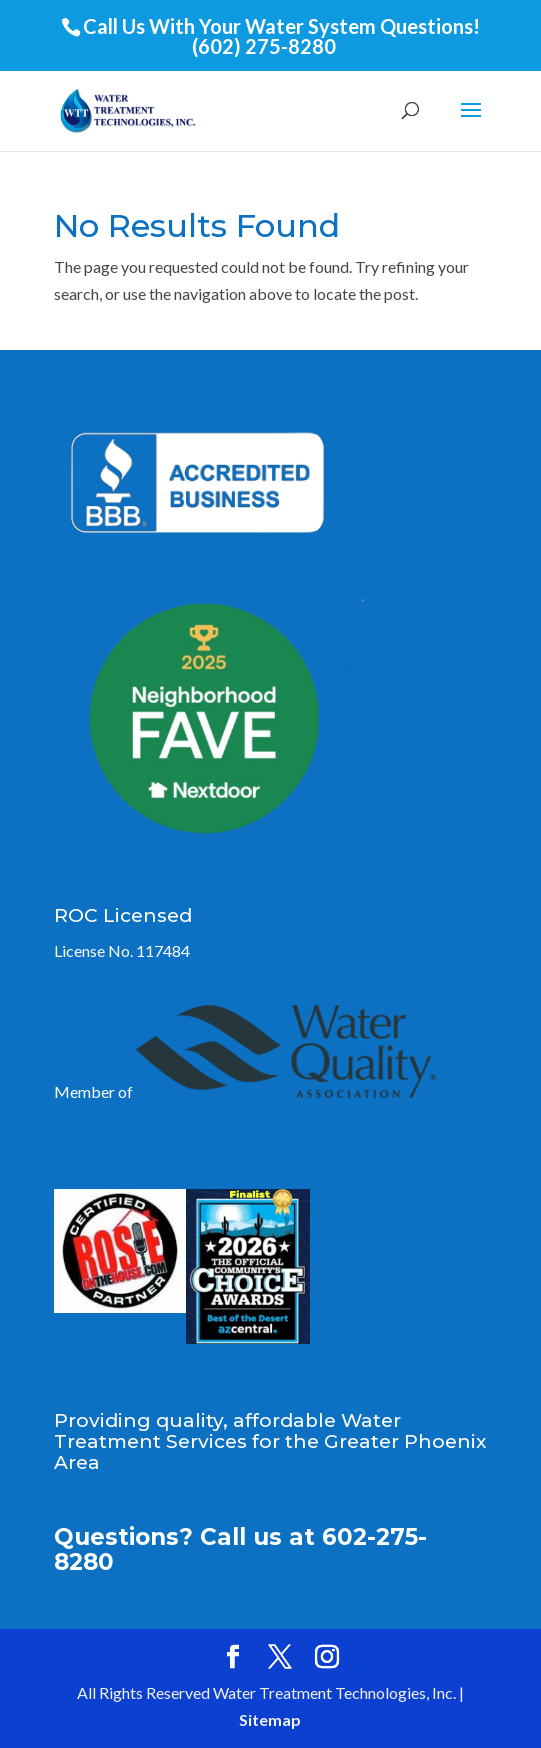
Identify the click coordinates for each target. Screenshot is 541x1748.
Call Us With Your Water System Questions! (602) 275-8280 (281, 36)
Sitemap (270, 1719)
